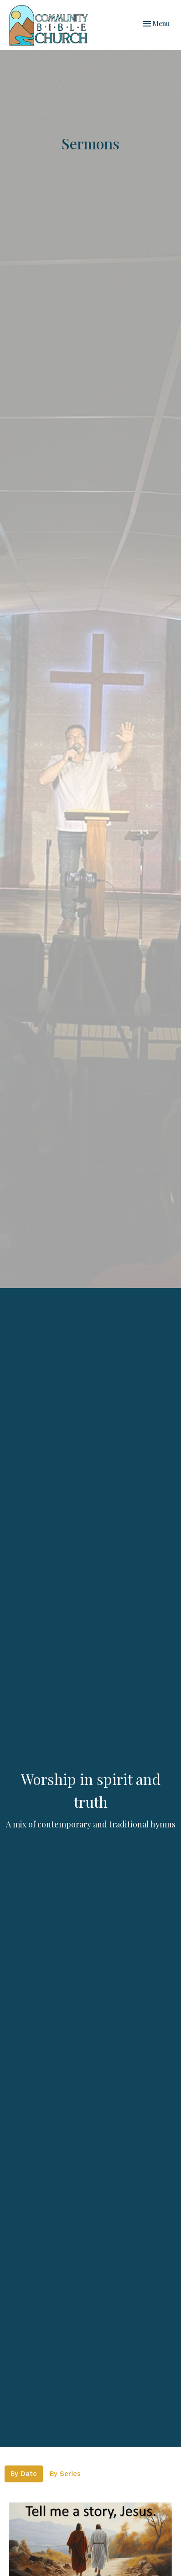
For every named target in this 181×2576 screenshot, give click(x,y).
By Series (65, 2474)
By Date (23, 2474)
